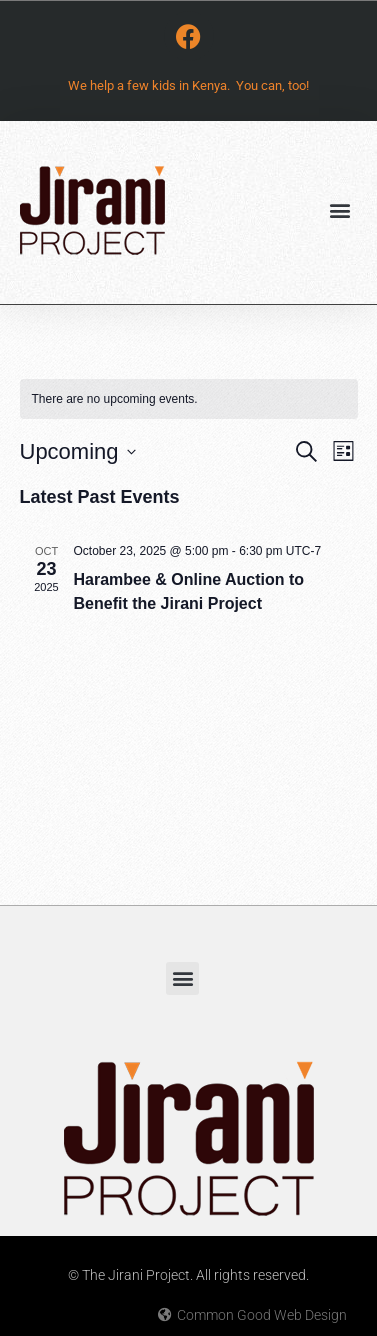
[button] (340, 209)
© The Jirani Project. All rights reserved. (188, 1275)
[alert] (189, 399)
